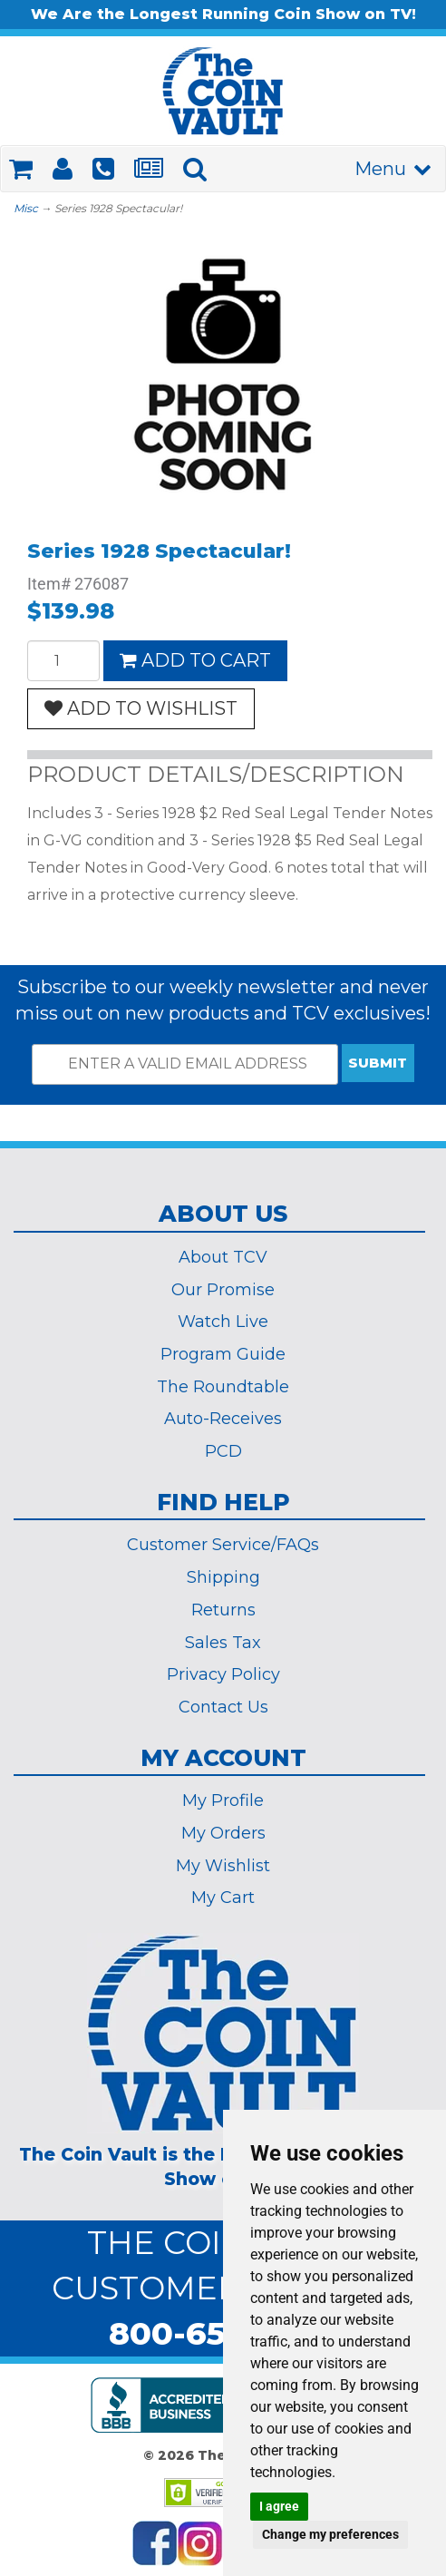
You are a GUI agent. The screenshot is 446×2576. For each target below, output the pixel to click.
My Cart (223, 1898)
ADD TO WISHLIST (141, 708)
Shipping (223, 1577)
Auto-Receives (223, 1419)
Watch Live (223, 1322)
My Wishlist (223, 1866)
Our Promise (223, 1290)
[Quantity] (63, 660)
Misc (26, 208)
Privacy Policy (223, 1674)
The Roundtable (223, 1387)
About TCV (223, 1257)
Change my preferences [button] (330, 2534)
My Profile (223, 1800)
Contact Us (223, 1707)
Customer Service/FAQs (223, 1545)
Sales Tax (223, 1643)
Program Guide (223, 1354)
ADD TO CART (195, 660)
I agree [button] (279, 2506)
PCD (223, 1451)
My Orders (223, 1833)
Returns (223, 1610)
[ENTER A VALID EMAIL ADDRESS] (185, 1064)
